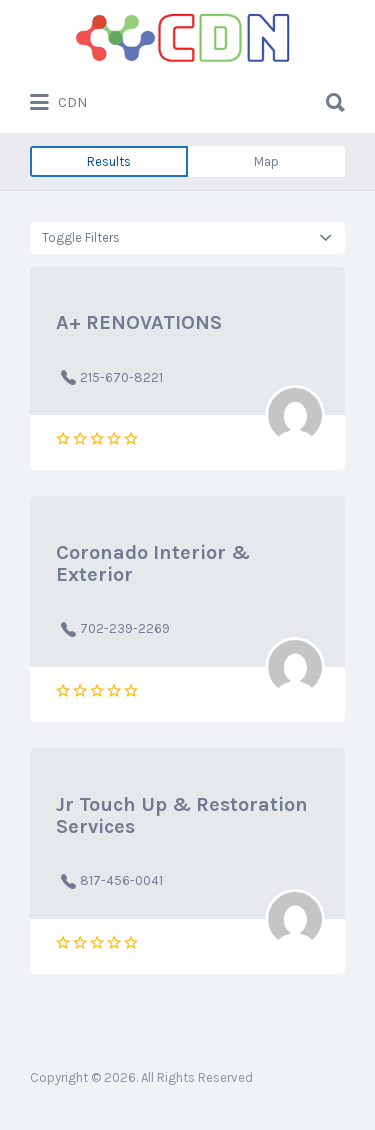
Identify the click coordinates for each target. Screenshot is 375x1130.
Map (266, 161)
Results (109, 161)
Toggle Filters (81, 237)
